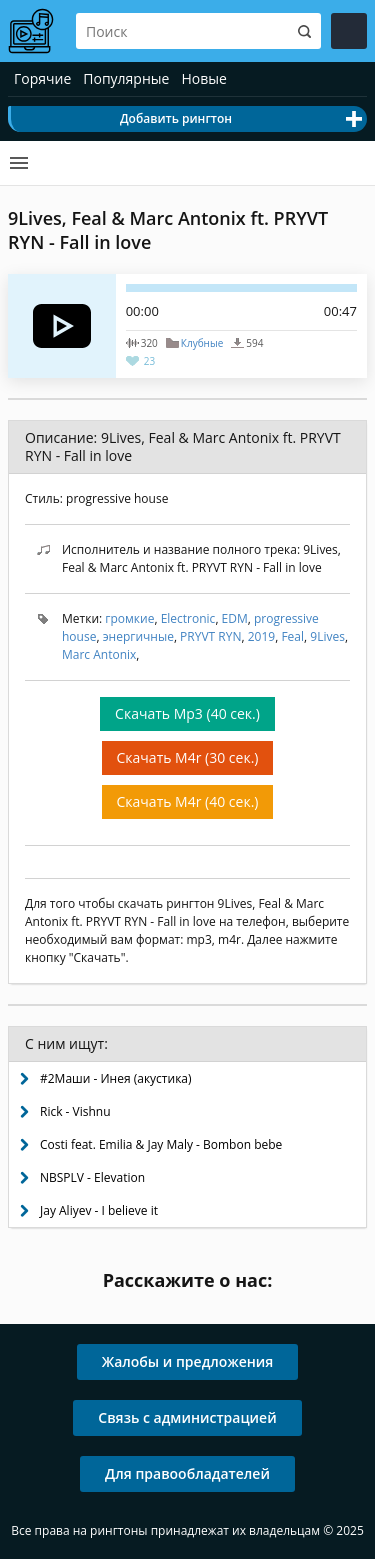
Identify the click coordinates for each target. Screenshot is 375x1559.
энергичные (138, 636)
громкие (129, 618)
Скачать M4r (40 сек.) (188, 801)
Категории (19, 163)
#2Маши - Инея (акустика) (116, 1078)
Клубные (202, 343)
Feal (292, 636)
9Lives (327, 636)
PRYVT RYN (210, 636)
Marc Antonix (99, 654)
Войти (349, 31)
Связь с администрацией (187, 1417)
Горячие (42, 78)
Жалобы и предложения (188, 1361)
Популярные (126, 78)
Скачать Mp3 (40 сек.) (187, 713)
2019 (261, 636)
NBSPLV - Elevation (92, 1177)
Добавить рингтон (176, 118)
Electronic (188, 618)
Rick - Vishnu (75, 1111)
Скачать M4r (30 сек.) (188, 757)
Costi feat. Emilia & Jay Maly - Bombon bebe (161, 1144)
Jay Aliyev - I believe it (99, 1210)
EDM (235, 618)
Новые (203, 78)
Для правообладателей (187, 1473)
